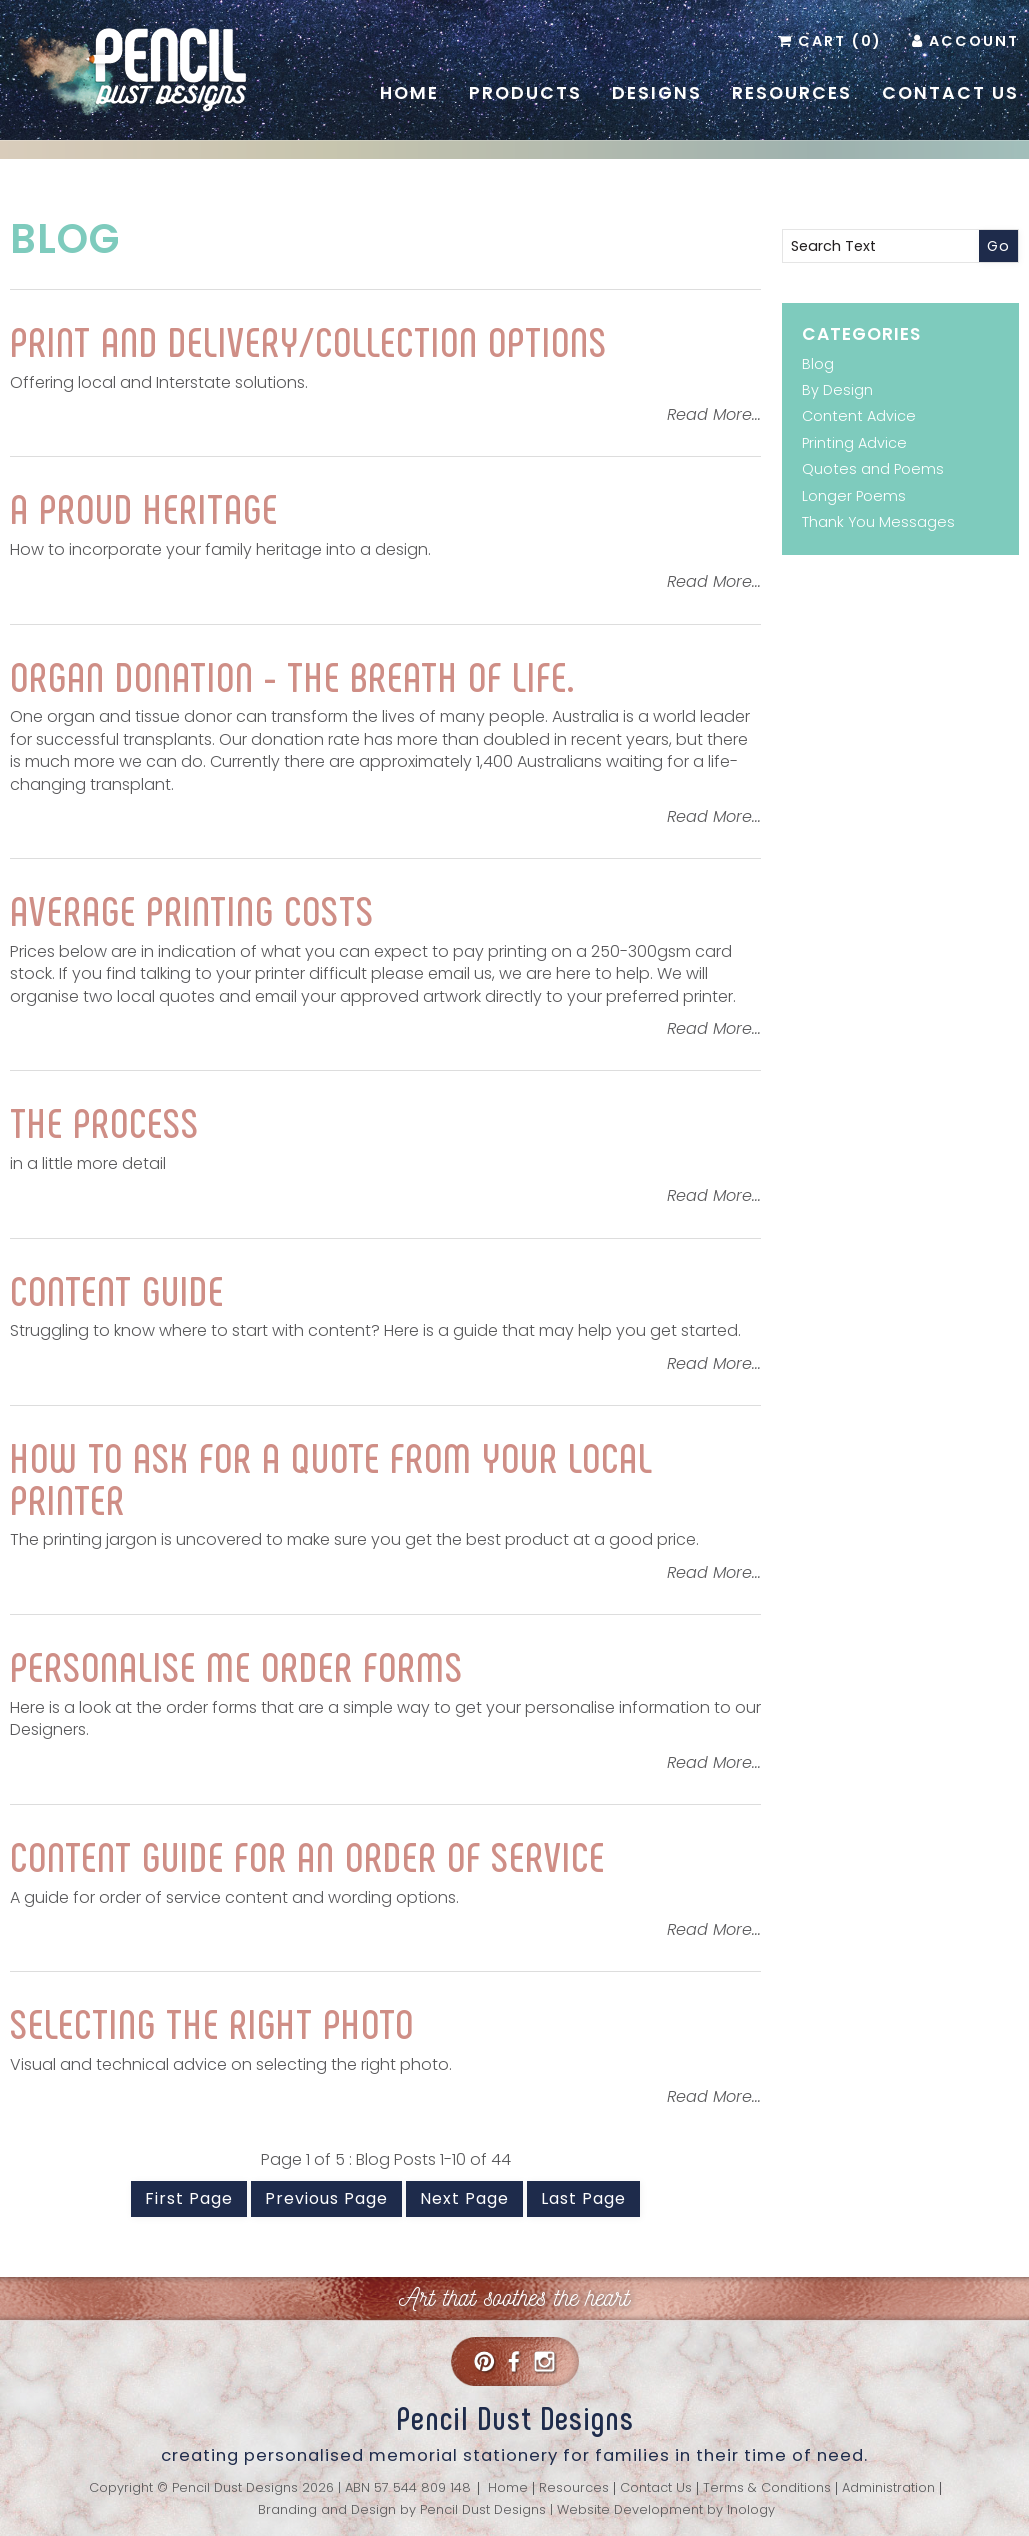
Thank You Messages (878, 522)
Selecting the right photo (212, 2022)
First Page (189, 2198)
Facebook (514, 2361)
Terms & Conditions (767, 2488)
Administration (888, 2488)
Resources (792, 93)
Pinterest (484, 2361)
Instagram (544, 2361)
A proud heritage (144, 507)
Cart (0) (840, 41)
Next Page (464, 2198)
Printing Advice (854, 443)
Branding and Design (327, 2509)
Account (974, 41)
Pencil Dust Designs (483, 2509)
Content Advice (859, 416)
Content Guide (117, 1289)
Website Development (630, 2509)
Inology (751, 2509)
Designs (657, 93)
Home (409, 93)
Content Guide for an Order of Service (307, 1855)
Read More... (714, 414)
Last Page (583, 2198)
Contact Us (950, 93)
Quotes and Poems (873, 469)
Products (525, 93)
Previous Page (326, 2198)
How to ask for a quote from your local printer (331, 1477)
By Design (837, 390)
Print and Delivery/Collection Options (308, 340)
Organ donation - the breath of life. (292, 675)
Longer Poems (854, 496)
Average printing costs (192, 909)
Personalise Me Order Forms (236, 1665)
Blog (65, 239)
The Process (104, 1121)
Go (998, 246)
